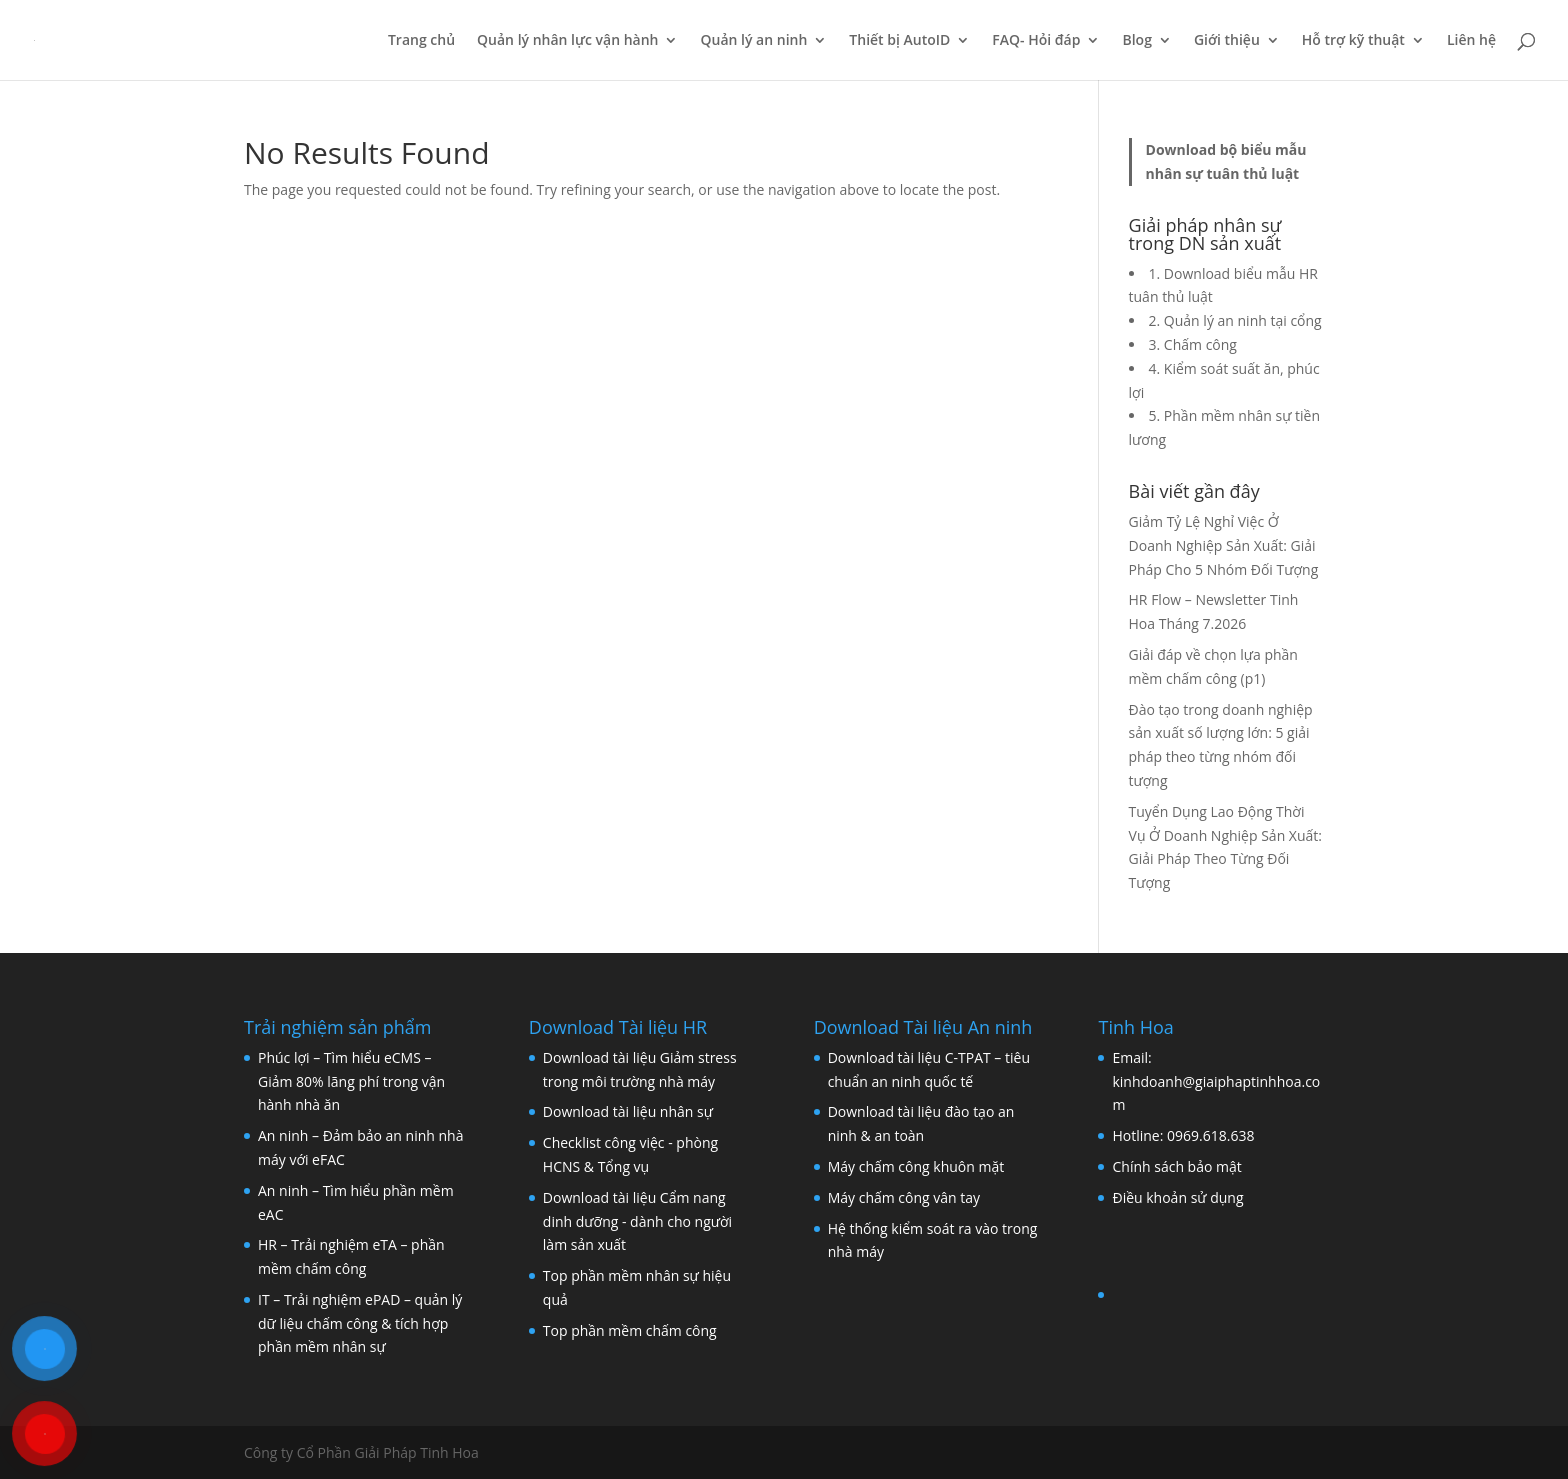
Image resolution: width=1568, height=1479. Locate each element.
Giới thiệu (1227, 41)
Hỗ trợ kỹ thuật (1353, 41)
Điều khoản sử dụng (1177, 1197)
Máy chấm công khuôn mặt (916, 1166)
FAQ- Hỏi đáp (1036, 41)
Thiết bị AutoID (899, 41)
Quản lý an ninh (753, 41)
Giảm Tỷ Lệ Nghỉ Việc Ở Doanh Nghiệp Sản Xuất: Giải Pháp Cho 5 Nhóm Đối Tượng (1224, 545)
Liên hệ (1471, 41)
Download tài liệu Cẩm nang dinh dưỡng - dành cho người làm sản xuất (637, 1221)
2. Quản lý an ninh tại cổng (1235, 320)
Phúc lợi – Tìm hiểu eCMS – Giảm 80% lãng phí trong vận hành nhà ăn (351, 1081)
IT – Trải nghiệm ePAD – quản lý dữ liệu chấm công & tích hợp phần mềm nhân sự (360, 1323)
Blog (1136, 41)
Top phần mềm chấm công (630, 1330)
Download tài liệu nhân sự (628, 1111)
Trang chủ (421, 41)
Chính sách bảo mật (1176, 1166)
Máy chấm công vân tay (904, 1197)
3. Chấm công (1193, 344)
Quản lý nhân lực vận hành (567, 41)
